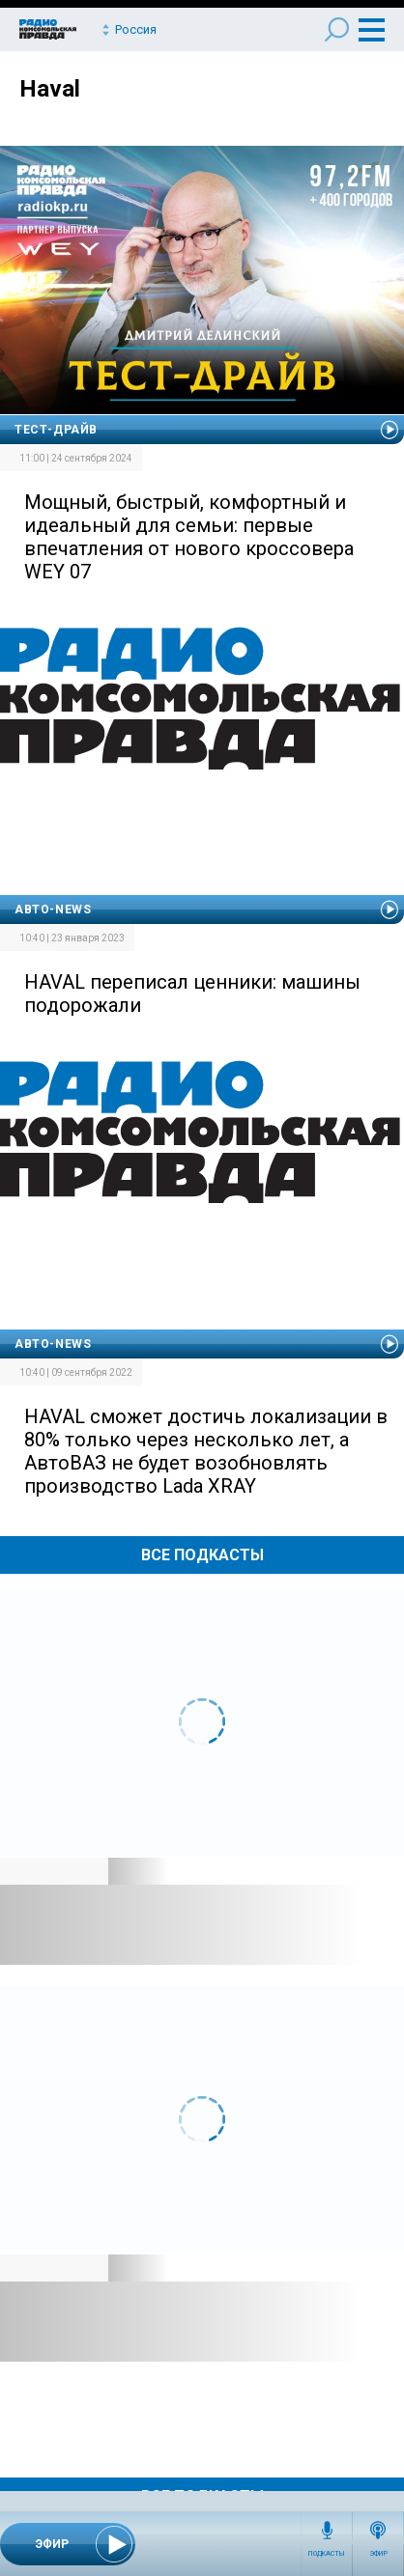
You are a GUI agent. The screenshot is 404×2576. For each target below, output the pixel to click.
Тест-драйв (56, 429)
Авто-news (52, 909)
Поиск (337, 29)
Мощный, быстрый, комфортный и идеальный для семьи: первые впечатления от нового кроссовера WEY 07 (189, 536)
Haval (49, 88)
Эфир (378, 2554)
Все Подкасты (202, 1555)
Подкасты (326, 2554)
